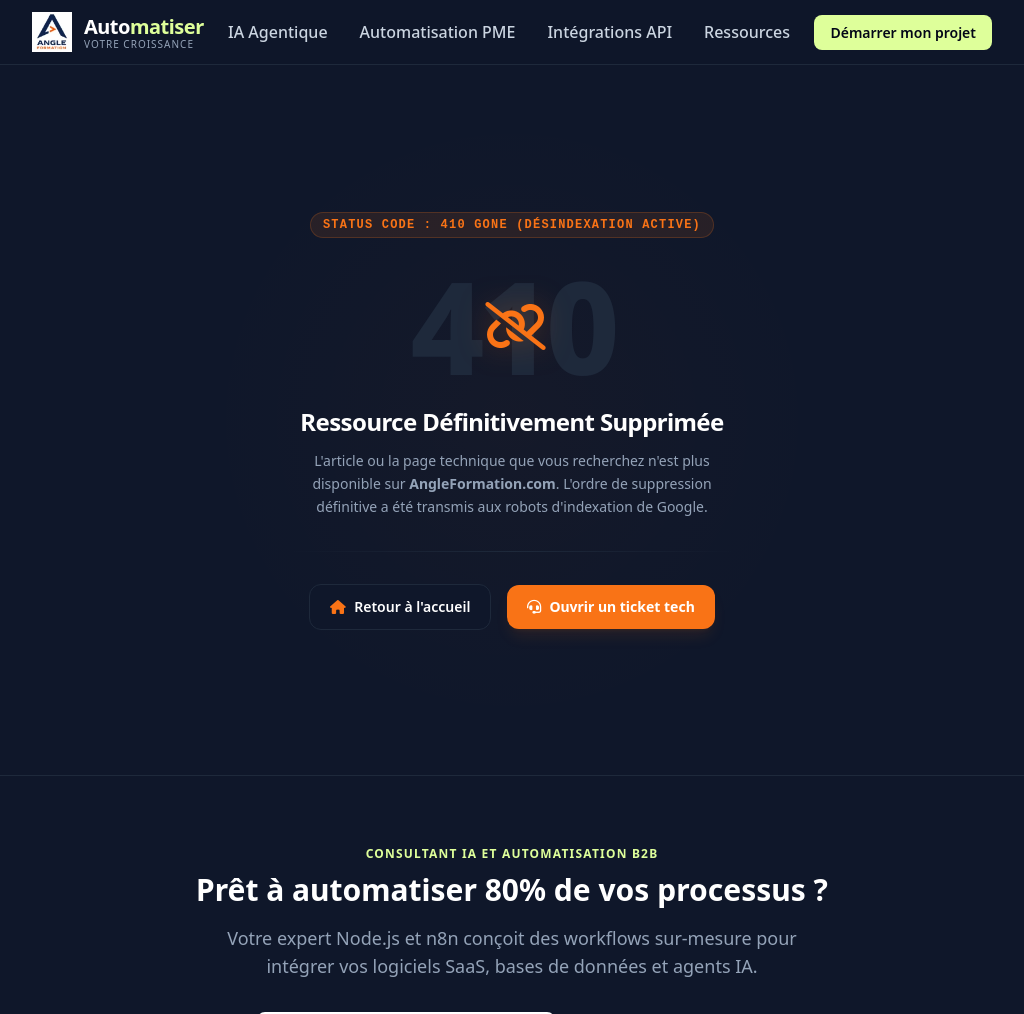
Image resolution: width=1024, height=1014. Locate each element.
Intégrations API (609, 32)
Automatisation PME (438, 32)
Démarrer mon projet (903, 32)
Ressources (747, 32)
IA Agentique (278, 32)
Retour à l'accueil (400, 606)
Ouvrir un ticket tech (610, 606)
